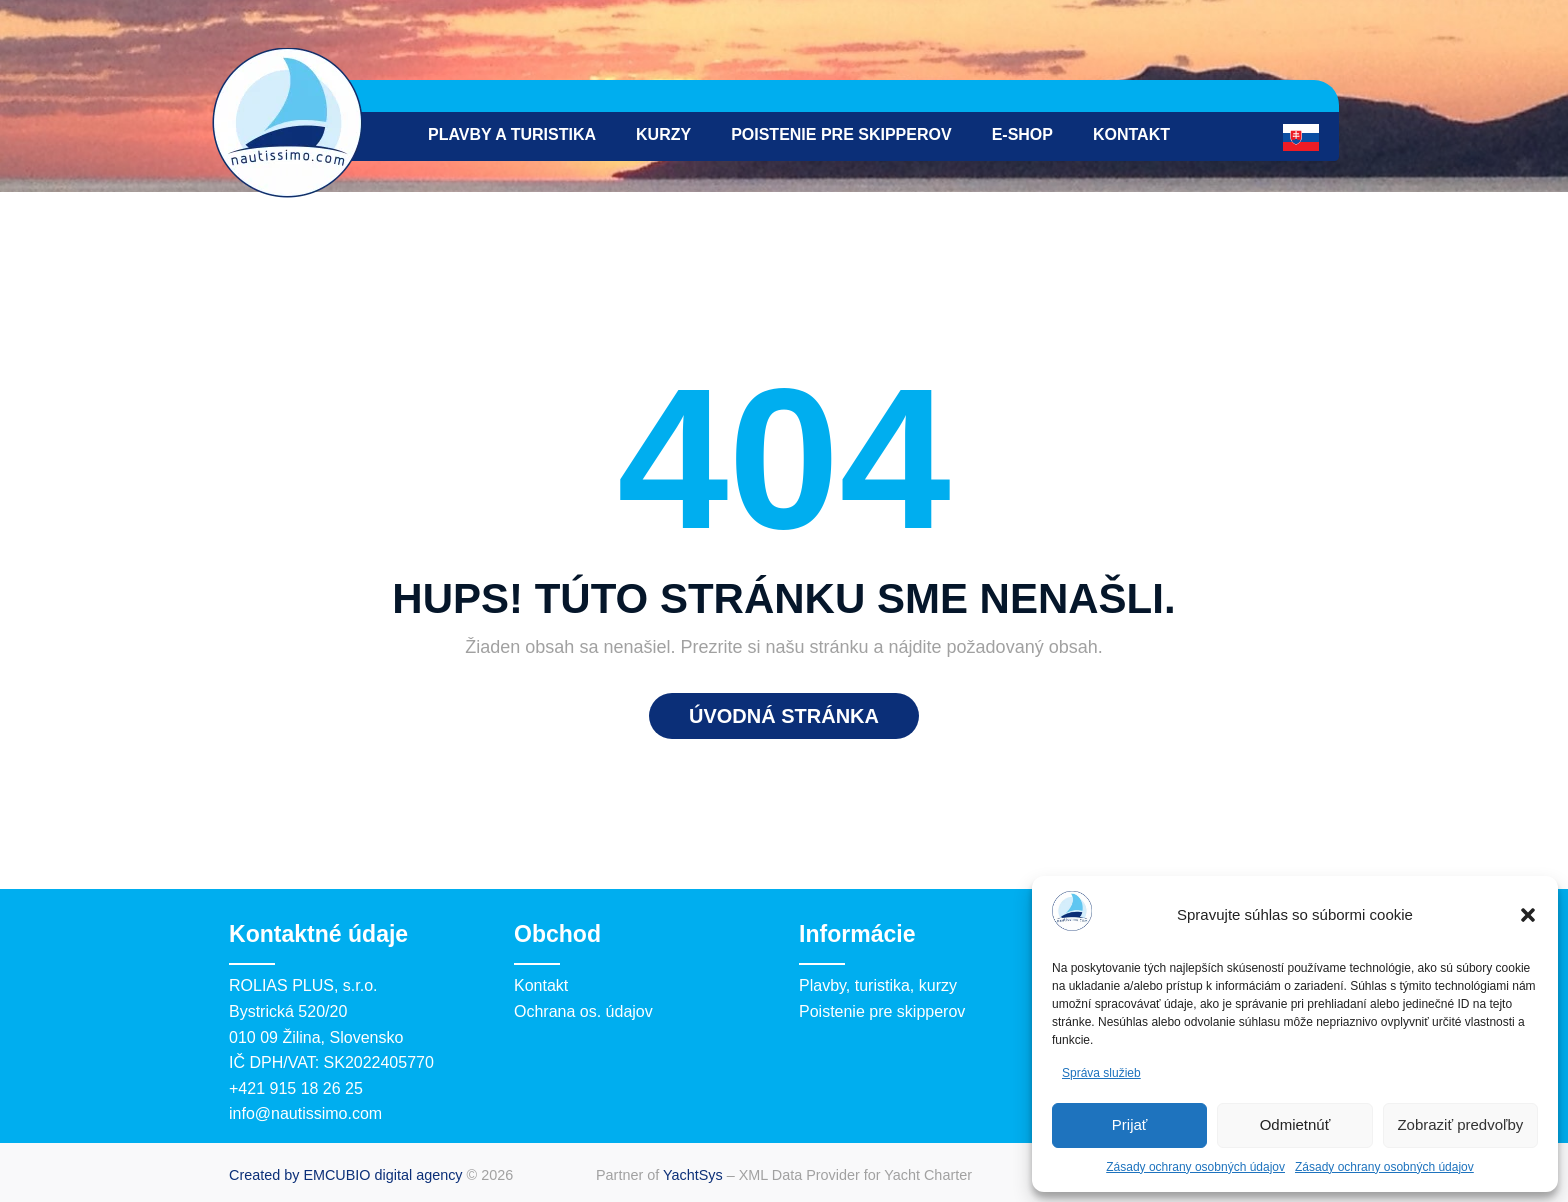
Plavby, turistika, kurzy (878, 985)
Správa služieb (1101, 1073)
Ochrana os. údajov (583, 1011)
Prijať (1130, 1124)
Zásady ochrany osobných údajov (1195, 1167)
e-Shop (1022, 134)
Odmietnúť (1295, 1124)
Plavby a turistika (512, 134)
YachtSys (693, 1175)
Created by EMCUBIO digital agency (346, 1175)
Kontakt (1131, 134)
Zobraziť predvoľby (1460, 1124)
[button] (1528, 915)
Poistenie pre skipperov (841, 134)
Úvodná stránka (784, 716)
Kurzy (663, 134)
